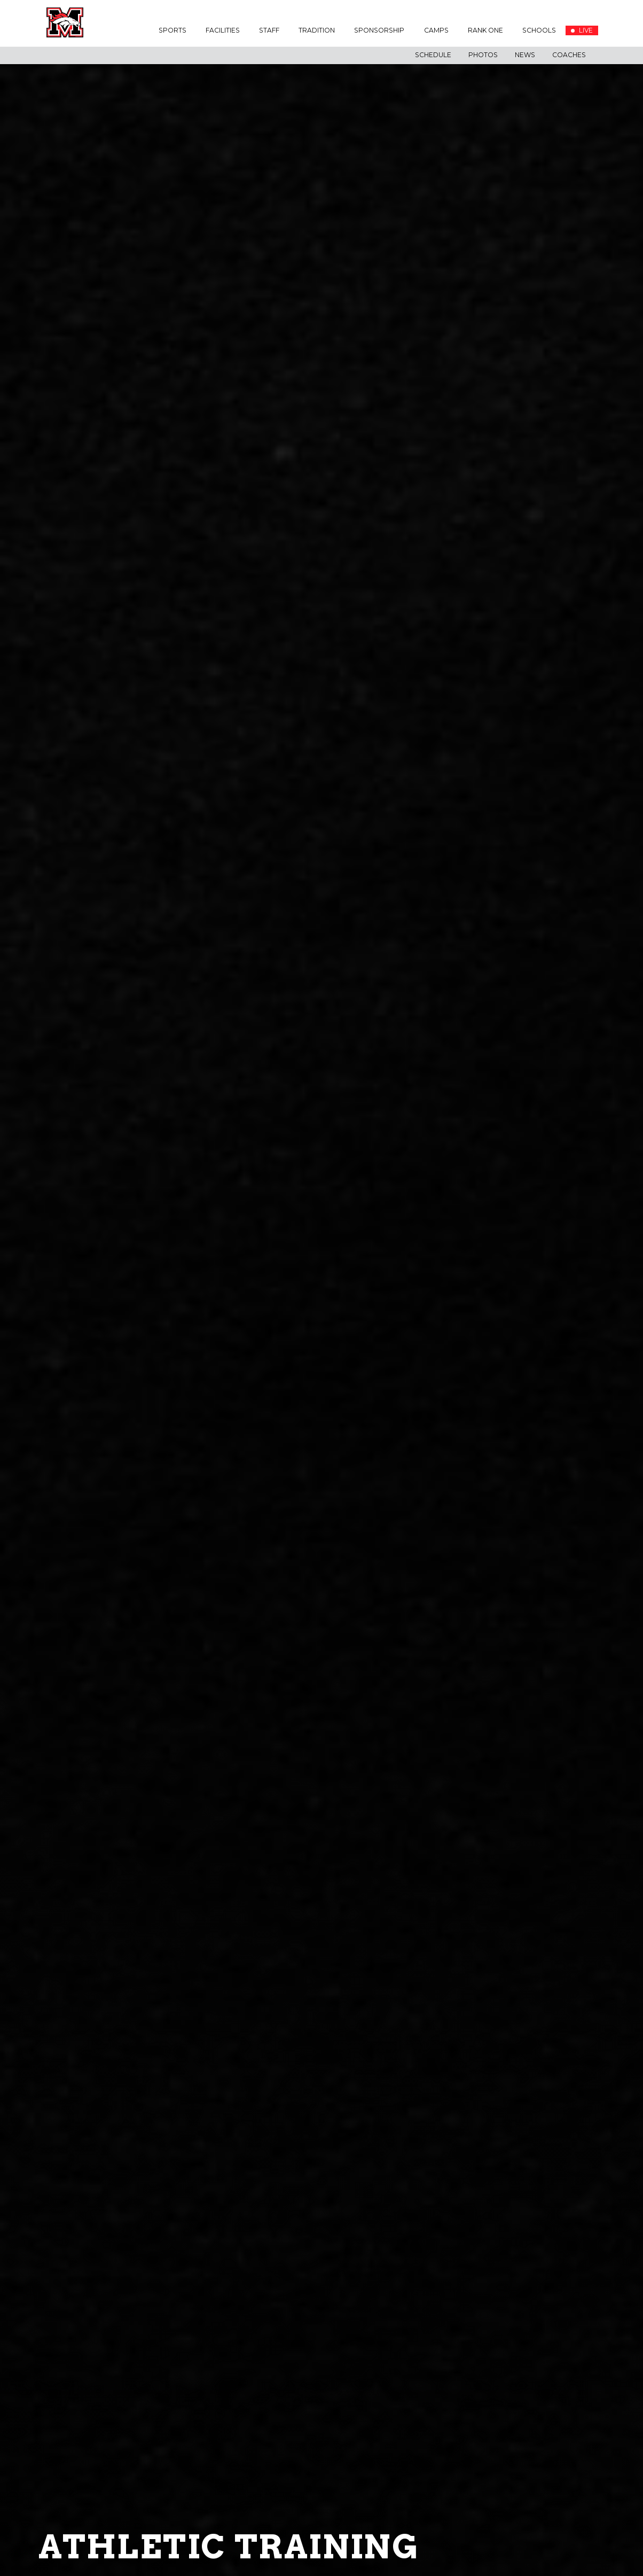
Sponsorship (379, 30)
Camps (436, 30)
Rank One (485, 30)
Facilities (223, 30)
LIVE (582, 30)
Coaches (569, 55)
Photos (483, 55)
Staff (269, 30)
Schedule (433, 55)
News (525, 55)
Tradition (317, 30)
